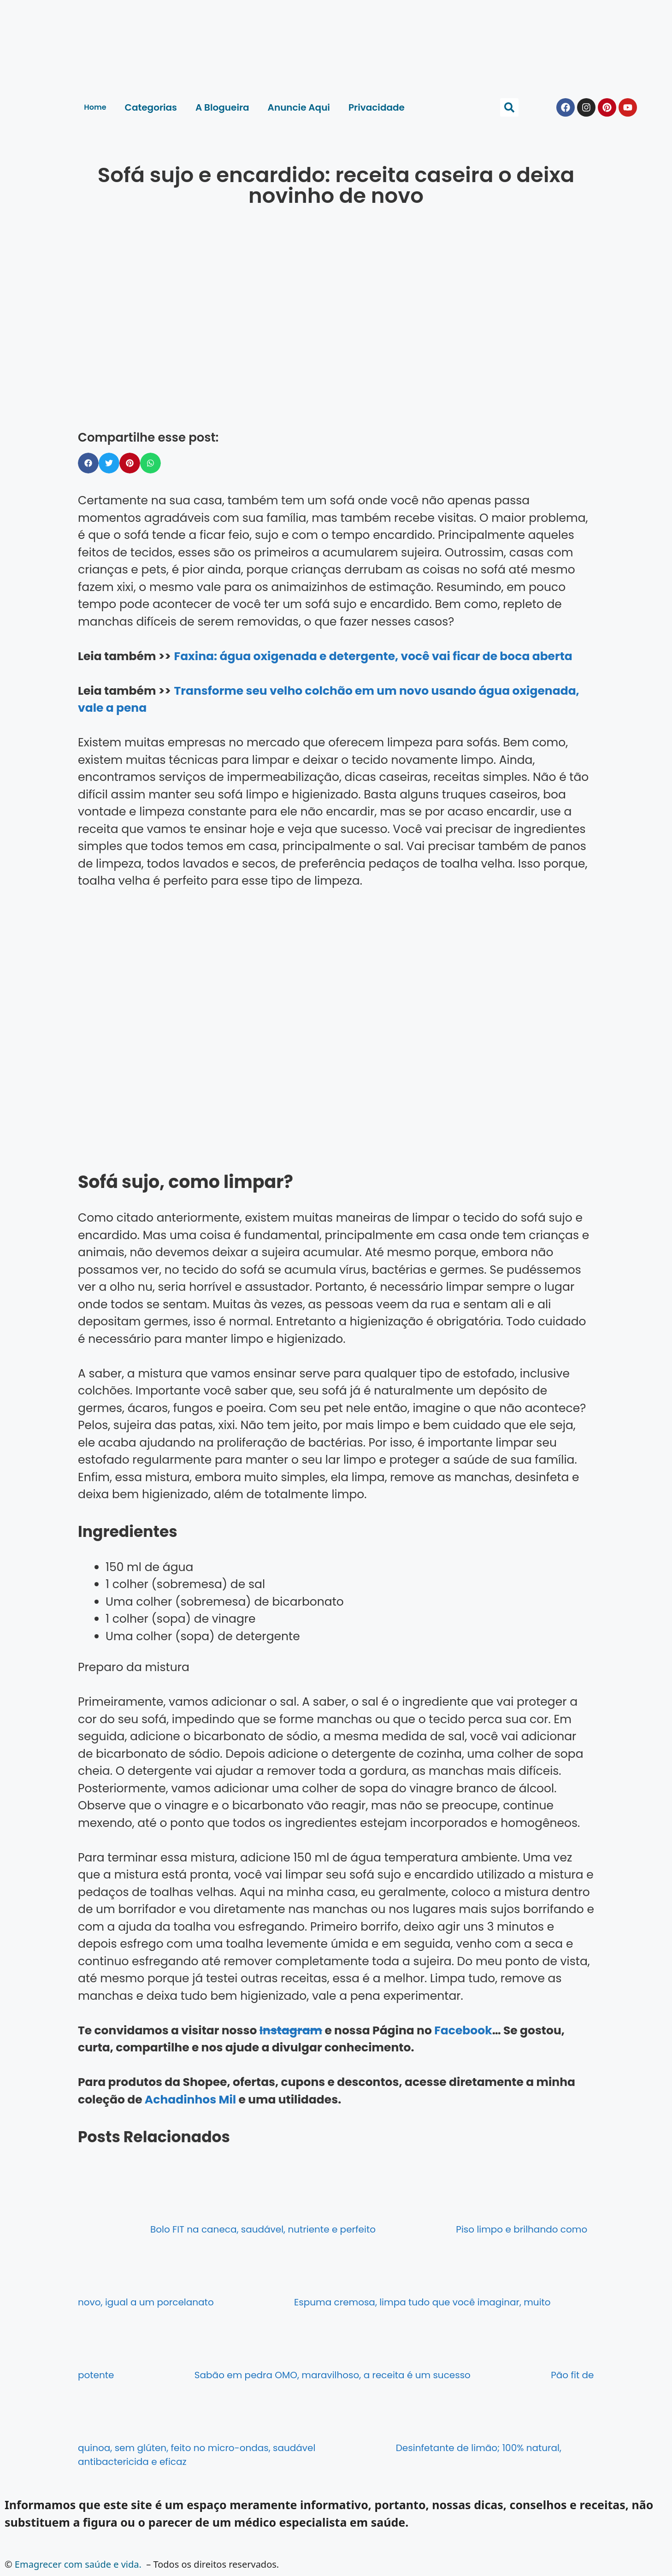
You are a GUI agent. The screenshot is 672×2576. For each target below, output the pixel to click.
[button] (509, 107)
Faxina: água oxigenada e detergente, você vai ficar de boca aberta (373, 656)
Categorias (151, 107)
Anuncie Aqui (299, 107)
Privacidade (376, 107)
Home (95, 107)
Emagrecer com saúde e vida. (78, 2564)
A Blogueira (222, 107)
